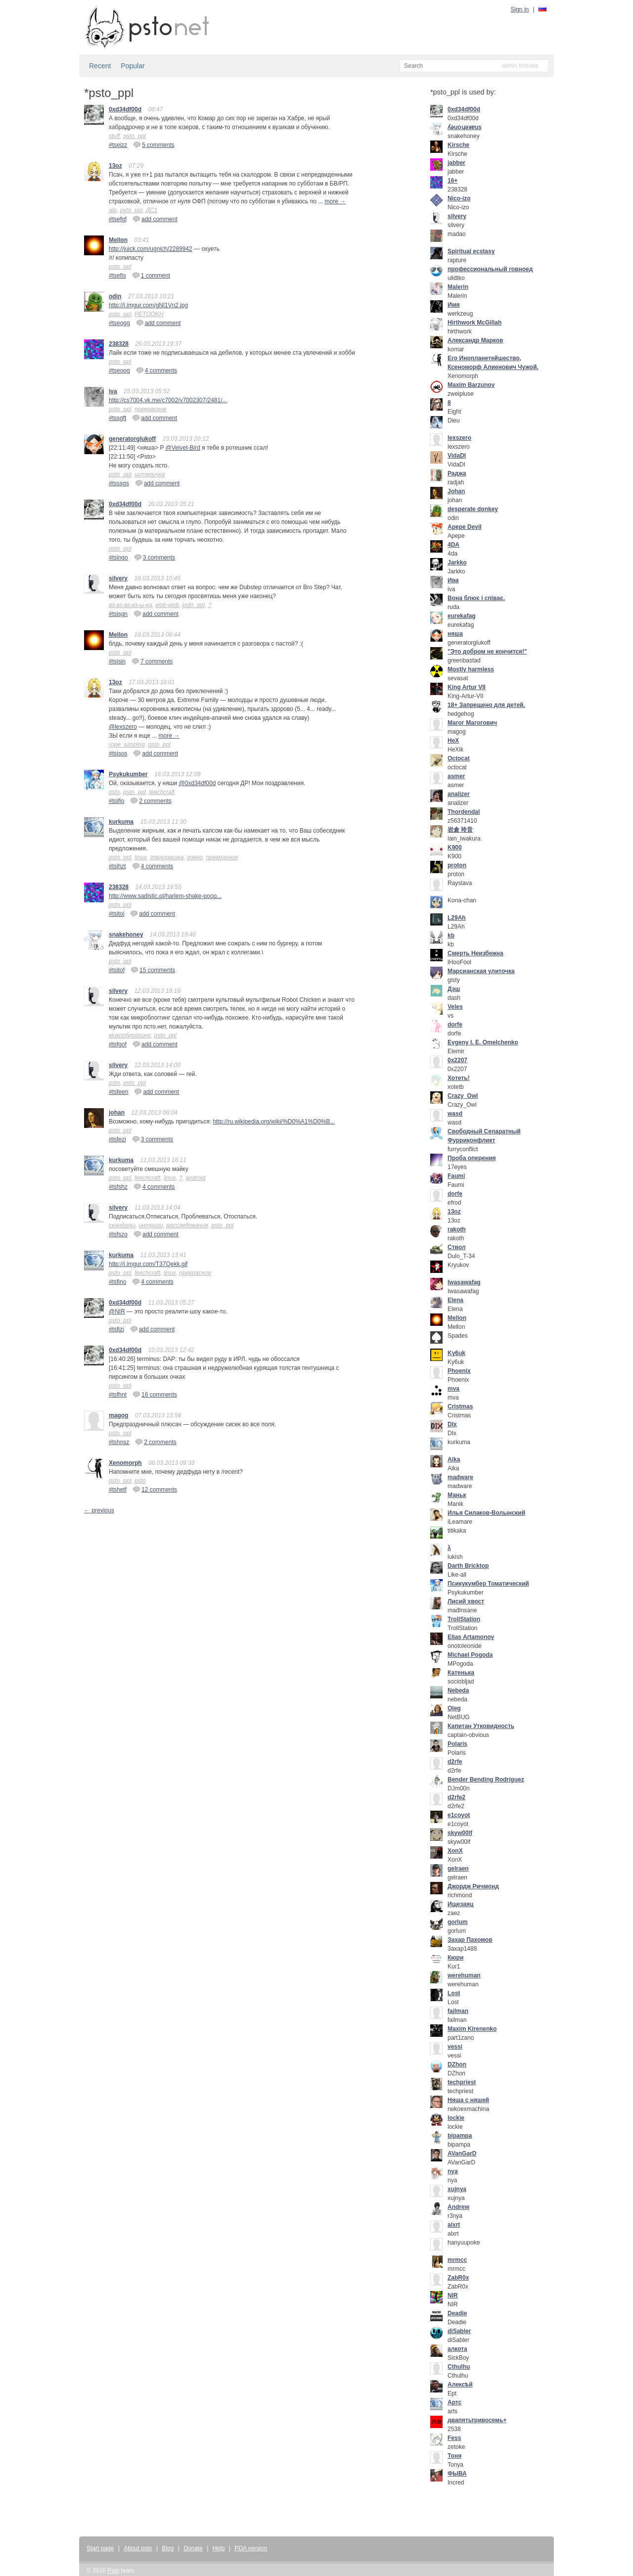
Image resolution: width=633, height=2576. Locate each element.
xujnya (457, 2189)
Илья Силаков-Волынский (486, 1512)
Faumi (456, 1175)
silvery (118, 578)
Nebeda (458, 1690)
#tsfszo (118, 1234)
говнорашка (166, 857)
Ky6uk (456, 1353)
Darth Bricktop (468, 1565)
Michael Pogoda (470, 1654)
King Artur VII (467, 687)
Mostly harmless (471, 669)
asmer (456, 776)
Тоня (454, 2455)
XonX (455, 1850)
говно (195, 857)
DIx (452, 1424)
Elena (455, 1300)
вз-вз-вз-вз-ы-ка (130, 605)
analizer (459, 794)
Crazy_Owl (463, 1095)
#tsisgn (118, 613)
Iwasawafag (464, 1282)
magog (118, 1415)
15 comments (153, 970)
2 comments (150, 800)
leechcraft (162, 792)
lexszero (459, 437)
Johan (456, 491)
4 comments (156, 370)
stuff (114, 136)
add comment (155, 219)
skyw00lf (460, 1832)
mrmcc (457, 2259)
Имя (454, 304)
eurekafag (462, 615)
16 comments (155, 1394)
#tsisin (117, 661)
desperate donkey (473, 509)
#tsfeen (118, 1091)
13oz (115, 165)
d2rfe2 (456, 1797)
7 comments (152, 661)
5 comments (153, 144)
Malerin (458, 286)
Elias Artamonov (471, 1637)
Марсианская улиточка (481, 971)
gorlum (458, 1922)
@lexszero (123, 726)
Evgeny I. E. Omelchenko (483, 1042)
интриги (150, 1225)
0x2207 (457, 1060)
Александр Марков (475, 340)
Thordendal (464, 811)
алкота (457, 2348)
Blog (168, 2548)
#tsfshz (118, 1186)
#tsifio (116, 800)
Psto (113, 2570)
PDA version (250, 2548)
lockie (456, 2117)
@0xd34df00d (197, 783)
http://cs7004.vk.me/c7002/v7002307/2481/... (168, 400)
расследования (187, 1225)
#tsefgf (118, 219)
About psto (138, 2548)
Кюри (455, 1957)
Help (219, 2548)
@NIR (117, 1311)
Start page (100, 2548)
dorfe (455, 1024)
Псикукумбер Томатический (488, 1583)
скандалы (122, 1225)
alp (113, 210)
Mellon (118, 239)
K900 (455, 847)
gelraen (458, 1868)
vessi (455, 2046)
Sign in (520, 9)
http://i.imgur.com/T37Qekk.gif (148, 1264)
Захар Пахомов (470, 1939)
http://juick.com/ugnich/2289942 (150, 248)
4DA (453, 544)
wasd (455, 1113)
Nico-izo (459, 198)
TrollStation (464, 1619)
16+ (452, 180)
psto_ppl (134, 136)
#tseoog (119, 370)
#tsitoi (116, 913)
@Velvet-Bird (183, 447)
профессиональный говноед (490, 269)
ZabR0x (458, 2277)
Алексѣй (460, 2384)
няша (455, 633)
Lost (454, 1993)
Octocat (459, 758)
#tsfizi (116, 1329)
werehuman (464, 1975)
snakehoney (126, 934)
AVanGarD (462, 2153)
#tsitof (117, 970)
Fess (454, 2438)
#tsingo (118, 557)
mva (453, 1388)
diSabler (459, 2331)
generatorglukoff (132, 438)
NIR (453, 2295)
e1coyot (459, 1815)
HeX (453, 740)
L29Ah (457, 917)
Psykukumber (128, 774)
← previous (99, 1510)
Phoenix (459, 1370)
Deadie (457, 2313)
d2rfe (455, 1761)
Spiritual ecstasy (471, 251)
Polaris (457, 1743)
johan (117, 1112)
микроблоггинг (130, 1035)
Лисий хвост (466, 1601)
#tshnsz (119, 1442)
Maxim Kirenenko (472, 2028)
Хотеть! (459, 1078)
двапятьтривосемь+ (477, 2420)
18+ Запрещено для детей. (486, 705)
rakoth (457, 1229)
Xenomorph (125, 1462)
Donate (193, 2548)
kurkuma (121, 821)
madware (460, 1477)
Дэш (454, 988)
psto (114, 792)
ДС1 (152, 210)
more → (335, 201)
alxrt (454, 2224)
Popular (132, 66)
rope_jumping (127, 744)
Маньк (457, 1495)
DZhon (457, 2064)
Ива (453, 580)
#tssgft (117, 418)
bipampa (460, 2135)
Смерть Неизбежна (475, 953)
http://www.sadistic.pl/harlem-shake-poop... (165, 895)
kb (451, 935)
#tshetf (118, 1489)
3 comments (154, 557)
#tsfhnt (118, 1394)
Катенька (461, 1672)
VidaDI (457, 455)
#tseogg (119, 323)
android (195, 1177)
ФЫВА (457, 2473)
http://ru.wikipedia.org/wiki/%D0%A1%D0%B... (274, 1121)
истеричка (150, 474)
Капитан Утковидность (481, 1726)
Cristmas (460, 1406)
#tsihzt (117, 866)
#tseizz (118, 144)
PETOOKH (149, 314)
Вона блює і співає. (476, 598)
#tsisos (118, 753)
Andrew (458, 2206)
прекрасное (151, 409)
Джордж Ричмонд (473, 1886)
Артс (454, 2402)
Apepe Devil (465, 526)
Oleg (454, 1708)
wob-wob (167, 605)
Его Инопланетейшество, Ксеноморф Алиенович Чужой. (493, 363)
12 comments (155, 1489)
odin (115, 296)
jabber (456, 162)
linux (141, 857)
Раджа (457, 473)
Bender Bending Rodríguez (486, 1779)
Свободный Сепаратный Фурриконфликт (484, 1136)
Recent (100, 66)
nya (453, 2171)
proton (457, 865)
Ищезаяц (460, 1904)
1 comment (151, 275)
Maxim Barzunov (471, 384)
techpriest (462, 2082)
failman (458, 2011)
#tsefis (117, 275)
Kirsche (458, 144)
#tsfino (117, 1281)
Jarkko (457, 562)
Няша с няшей (468, 2100)
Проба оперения (472, 1158)
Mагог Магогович (472, 722)
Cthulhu (459, 2366)
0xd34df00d (125, 109)
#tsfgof (118, 1044)
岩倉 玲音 (460, 829)
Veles (455, 1006)
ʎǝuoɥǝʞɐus (465, 127)
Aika (454, 1459)
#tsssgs (119, 483)
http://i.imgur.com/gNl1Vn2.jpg (148, 305)
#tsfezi (117, 1139)
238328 (119, 343)
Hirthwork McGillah (474, 322)
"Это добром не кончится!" (487, 651)
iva (113, 391)
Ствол (456, 1247)
